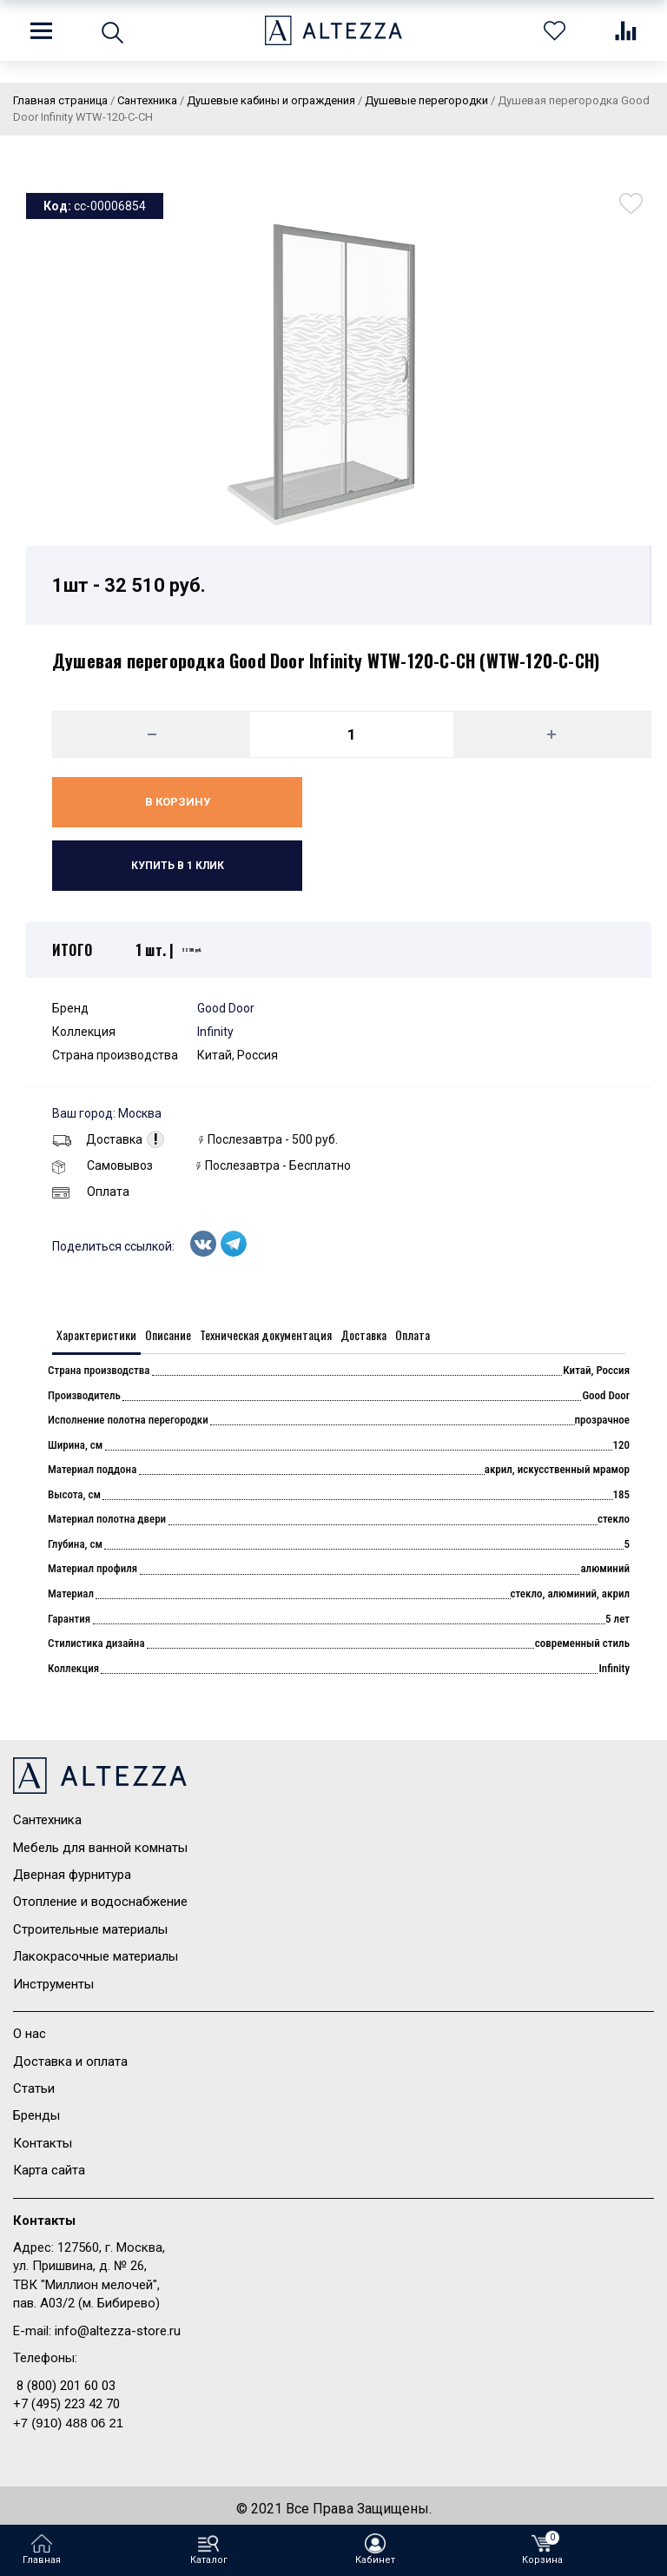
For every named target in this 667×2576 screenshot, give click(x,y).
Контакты (42, 2143)
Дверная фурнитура (72, 1874)
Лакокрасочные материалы (95, 1956)
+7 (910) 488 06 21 (68, 2422)
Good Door (225, 1008)
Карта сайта (49, 2170)
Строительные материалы (90, 1929)
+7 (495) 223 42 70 (66, 2404)
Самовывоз (102, 1165)
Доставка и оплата (70, 2061)
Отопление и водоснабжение (100, 1901)
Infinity (215, 1032)
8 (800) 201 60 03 (66, 2385)
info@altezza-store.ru (118, 2331)
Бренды (36, 2115)
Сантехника (47, 1820)
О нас (29, 2034)
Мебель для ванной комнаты (100, 1848)
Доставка (97, 1139)
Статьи (34, 2088)
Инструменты (53, 1984)
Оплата (90, 1191)
